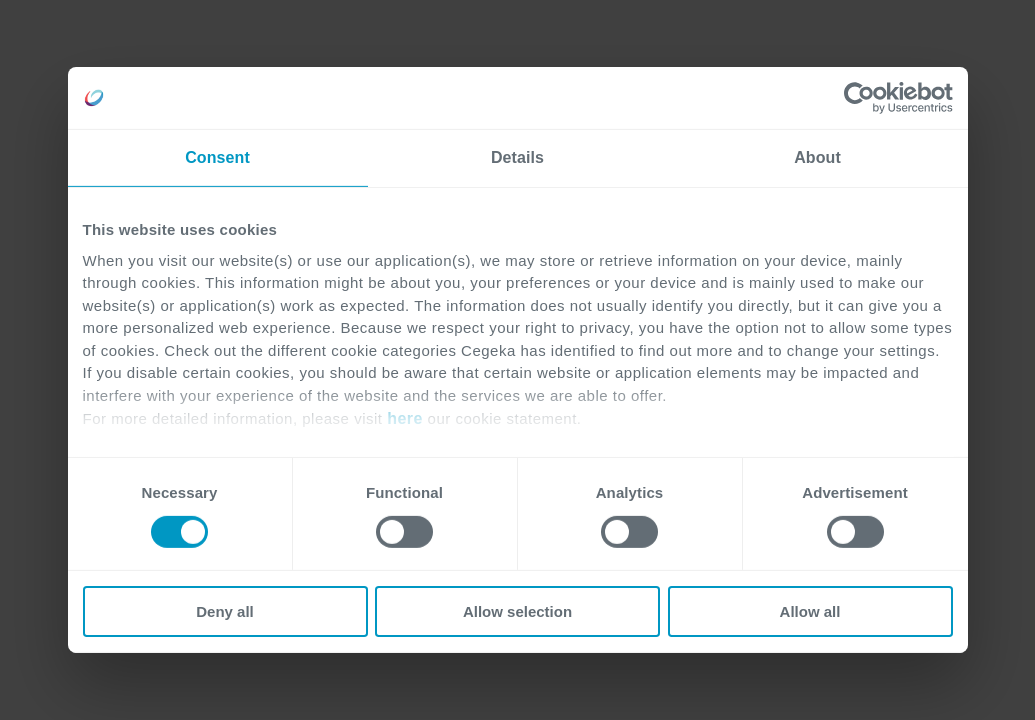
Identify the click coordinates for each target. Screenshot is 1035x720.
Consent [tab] (217, 157)
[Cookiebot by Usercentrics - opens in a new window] (865, 98)
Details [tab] (517, 157)
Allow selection (517, 611)
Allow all (810, 611)
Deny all (225, 611)
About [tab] (817, 157)
